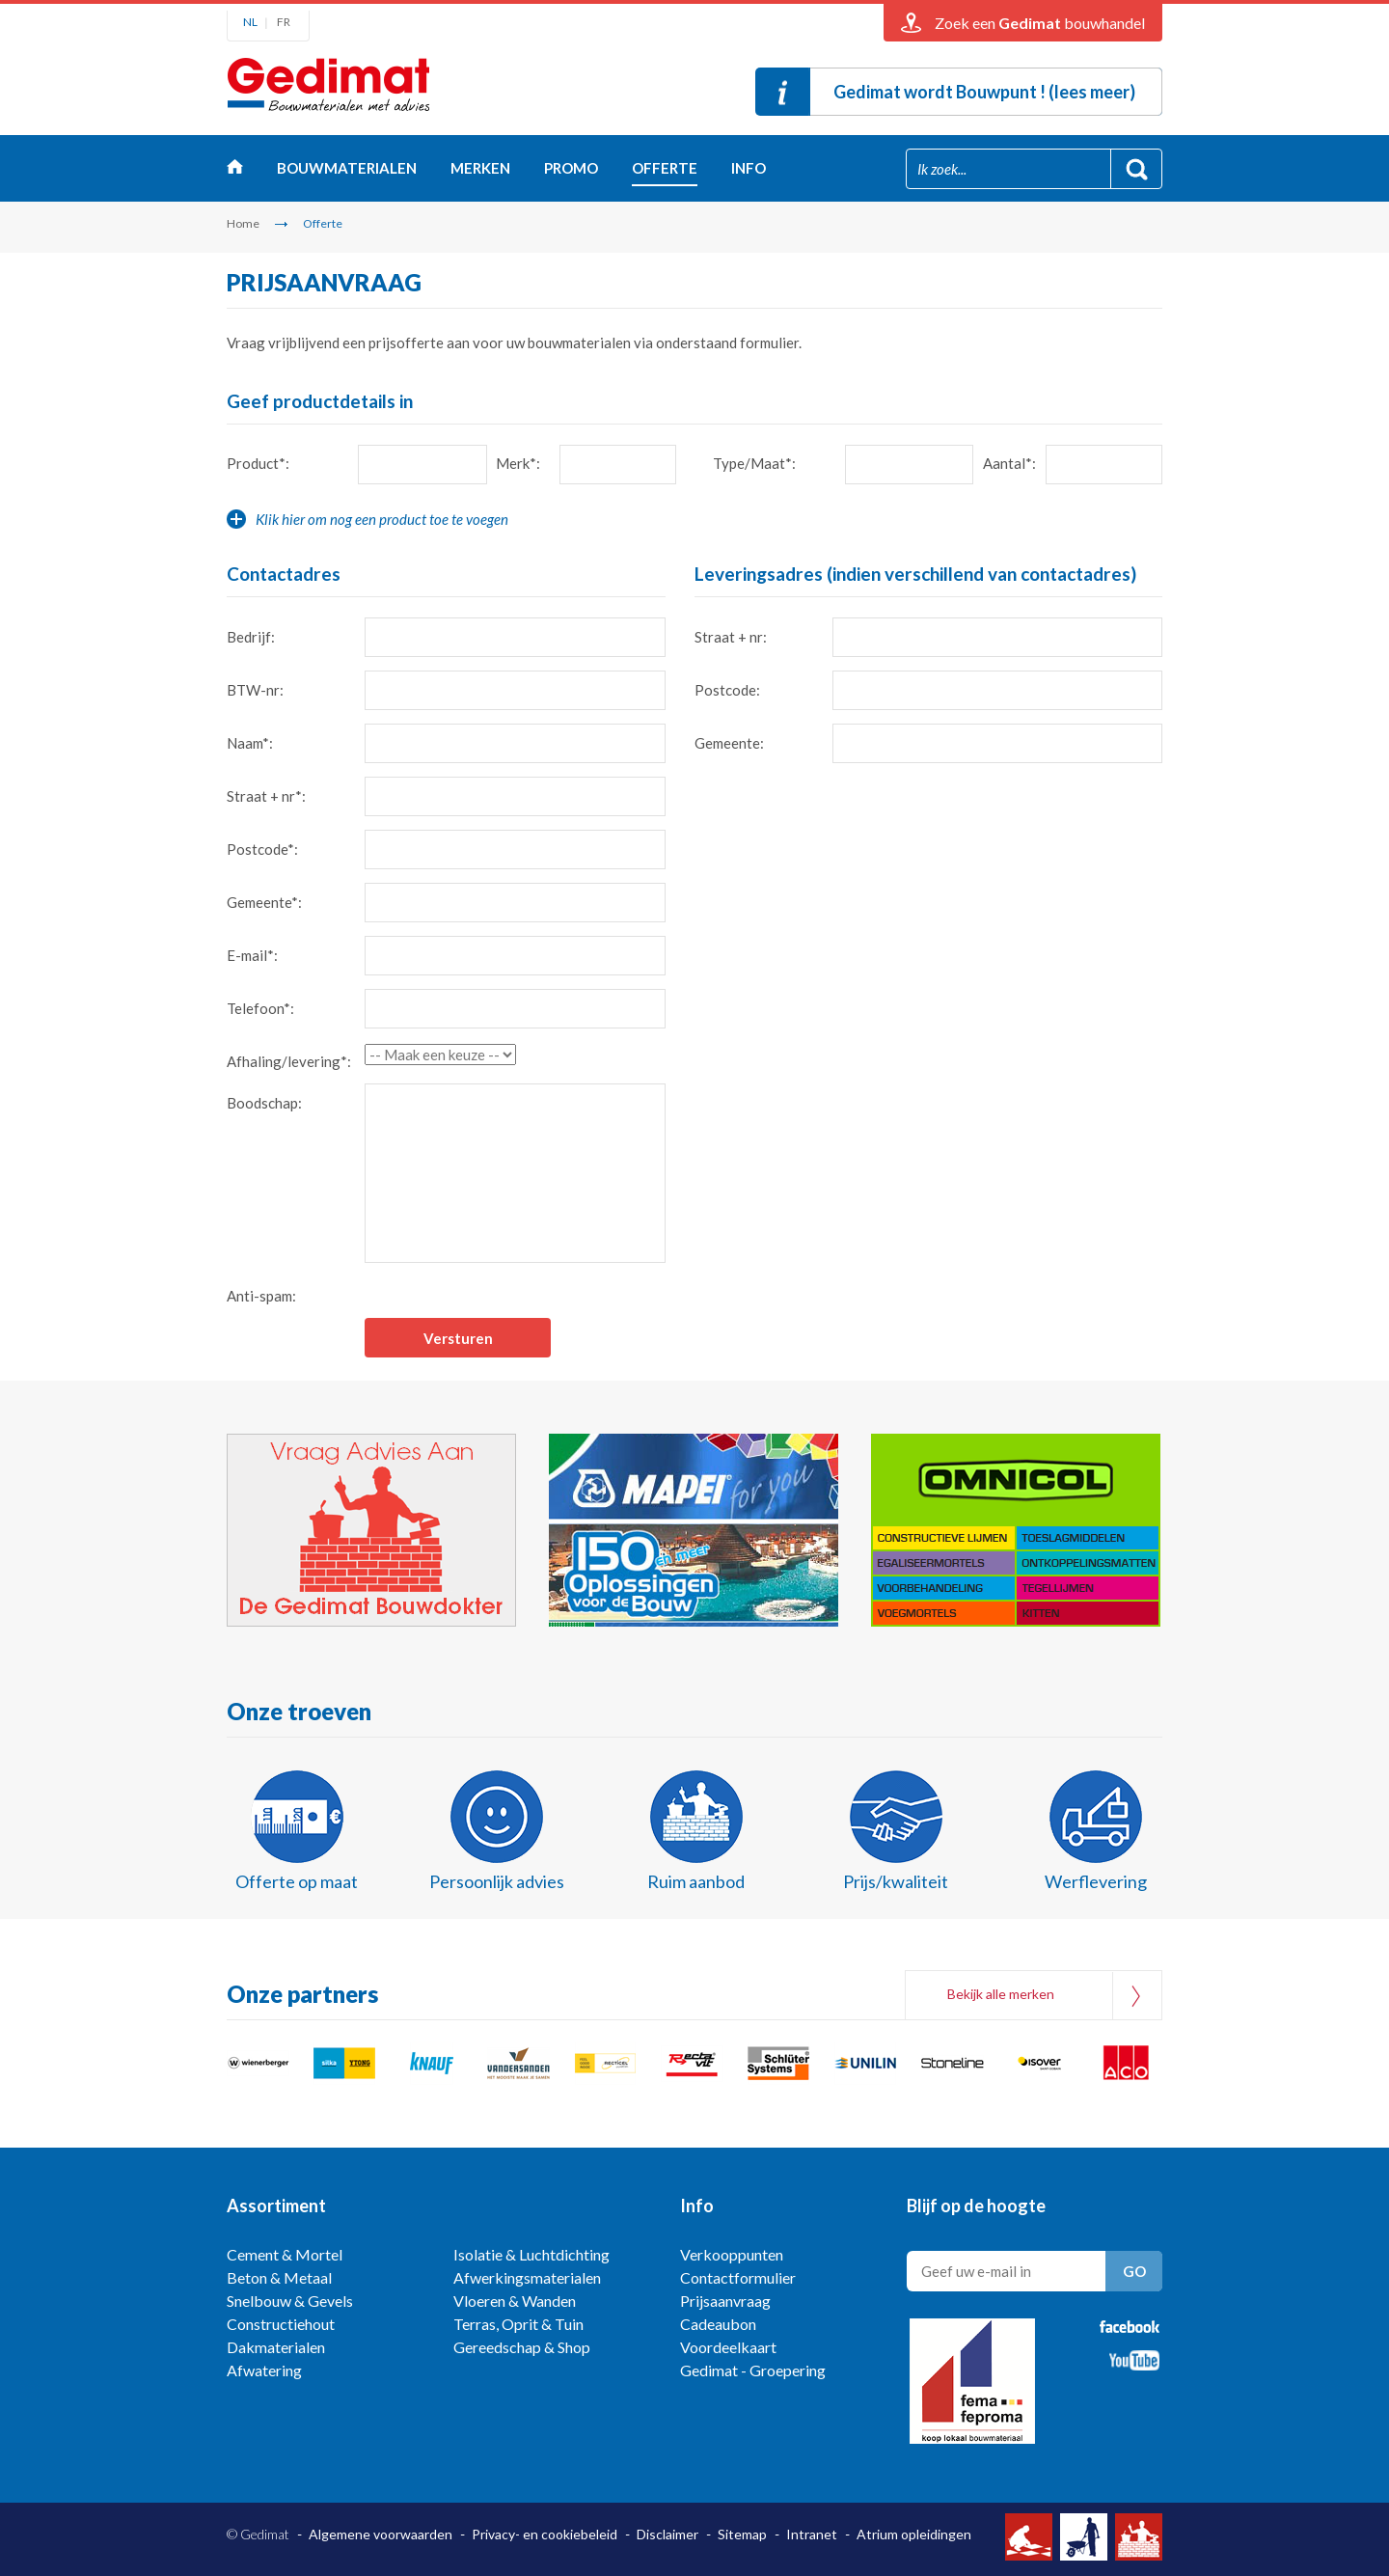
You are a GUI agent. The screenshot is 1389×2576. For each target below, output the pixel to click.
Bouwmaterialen (347, 168)
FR (283, 21)
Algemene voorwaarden (380, 2534)
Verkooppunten (731, 2254)
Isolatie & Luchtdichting (531, 2254)
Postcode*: (262, 849)
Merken (480, 168)
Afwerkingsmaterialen (527, 2277)
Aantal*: (1009, 463)
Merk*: (518, 463)
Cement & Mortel (284, 2254)
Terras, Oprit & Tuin (518, 2324)
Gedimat (328, 89)
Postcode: (727, 690)
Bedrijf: (251, 636)
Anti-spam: (261, 1295)
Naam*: (250, 743)
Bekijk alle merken (1000, 1994)
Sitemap (742, 2534)
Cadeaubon (718, 2324)
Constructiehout (281, 2324)
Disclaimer (667, 2534)
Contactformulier (738, 2277)
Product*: (258, 463)
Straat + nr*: (266, 796)
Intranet (811, 2534)
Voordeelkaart (728, 2347)
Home (235, 171)
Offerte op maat (296, 1881)
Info (748, 168)
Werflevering (1096, 1881)
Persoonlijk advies (496, 1881)
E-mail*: (252, 955)
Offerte (664, 168)
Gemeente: (729, 743)
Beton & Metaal (279, 2277)
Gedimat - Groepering (753, 2370)
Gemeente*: (264, 902)
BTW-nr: (255, 690)
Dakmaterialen (276, 2347)
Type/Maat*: (754, 463)
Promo (571, 168)
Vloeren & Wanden (514, 2300)
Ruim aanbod (696, 1881)
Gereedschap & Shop (521, 2347)
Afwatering (264, 2370)
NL (250, 21)
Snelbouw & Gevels (290, 2300)
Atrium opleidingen (914, 2534)
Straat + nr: (730, 636)
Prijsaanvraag (725, 2300)
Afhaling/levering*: (289, 1061)
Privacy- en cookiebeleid (544, 2534)
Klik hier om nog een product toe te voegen (382, 519)
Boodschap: (264, 1102)
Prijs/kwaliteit (895, 1881)
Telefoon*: (260, 1008)
